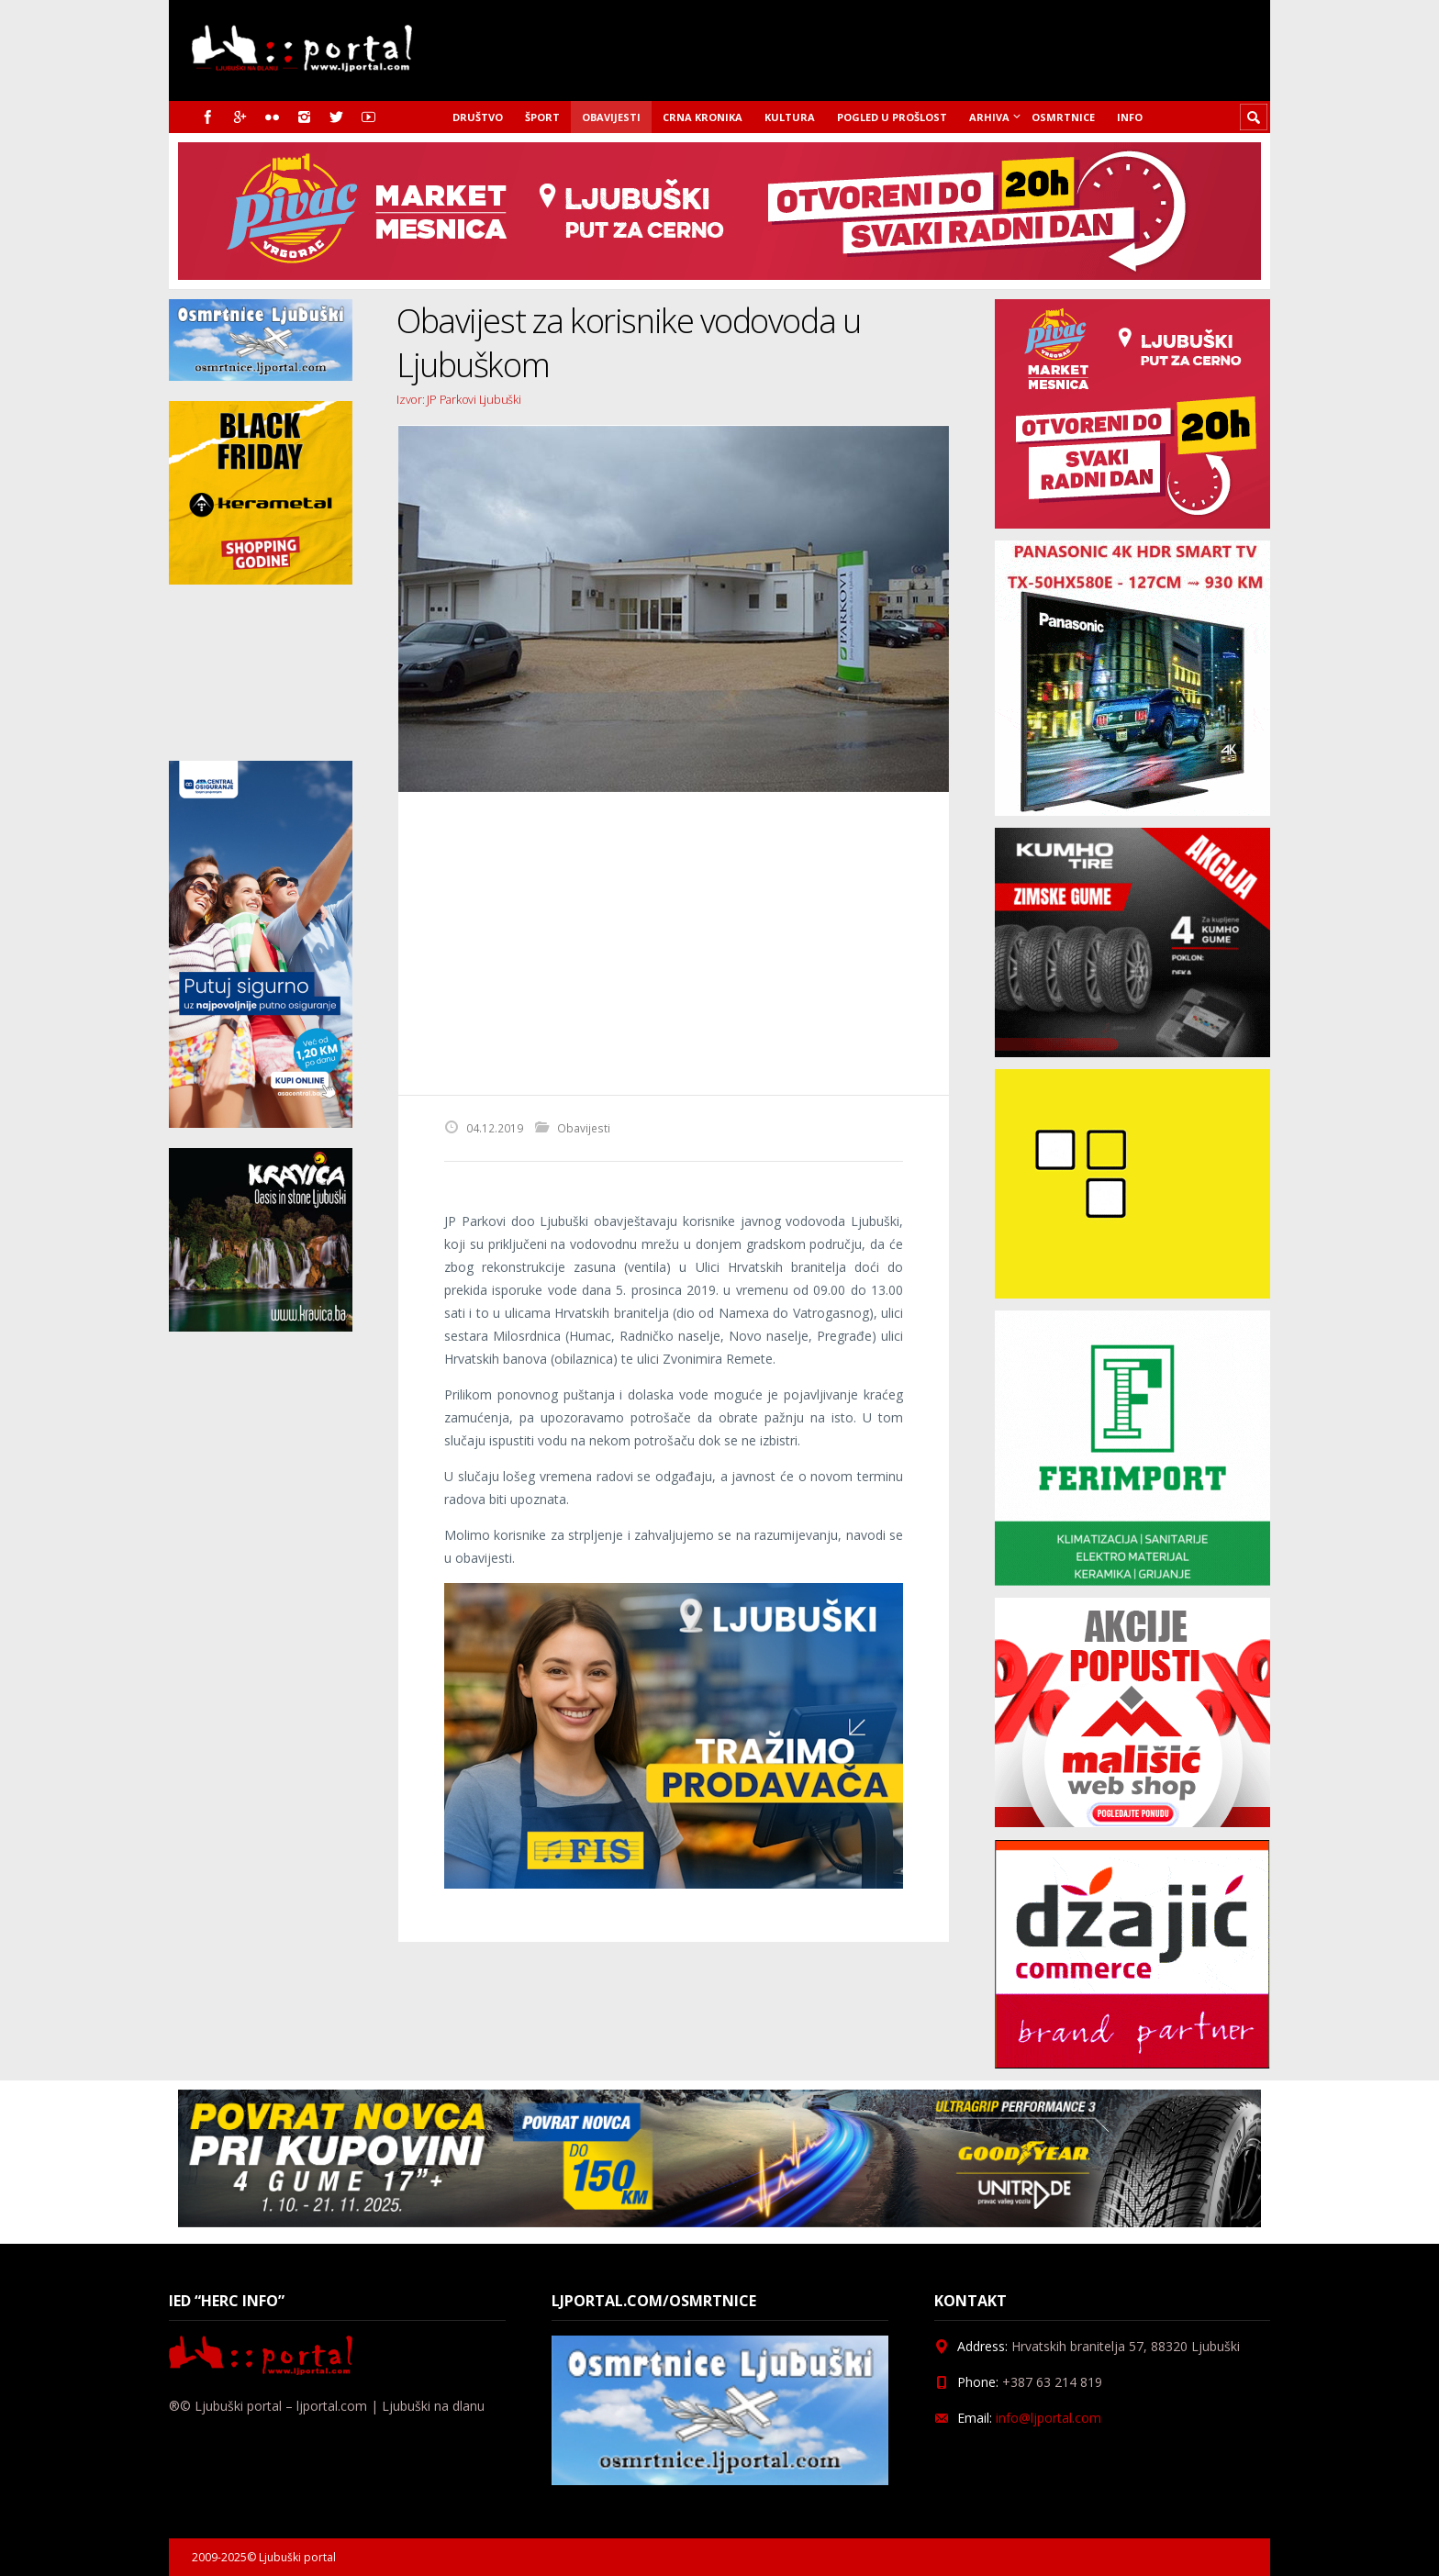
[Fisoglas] (673, 1883)
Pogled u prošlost (892, 117)
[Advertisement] (673, 943)
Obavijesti (611, 117)
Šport (542, 117)
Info (1130, 117)
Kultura (789, 117)
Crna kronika (702, 117)
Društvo (477, 117)
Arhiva (989, 117)
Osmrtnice (1063, 117)
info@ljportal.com (1048, 2417)
